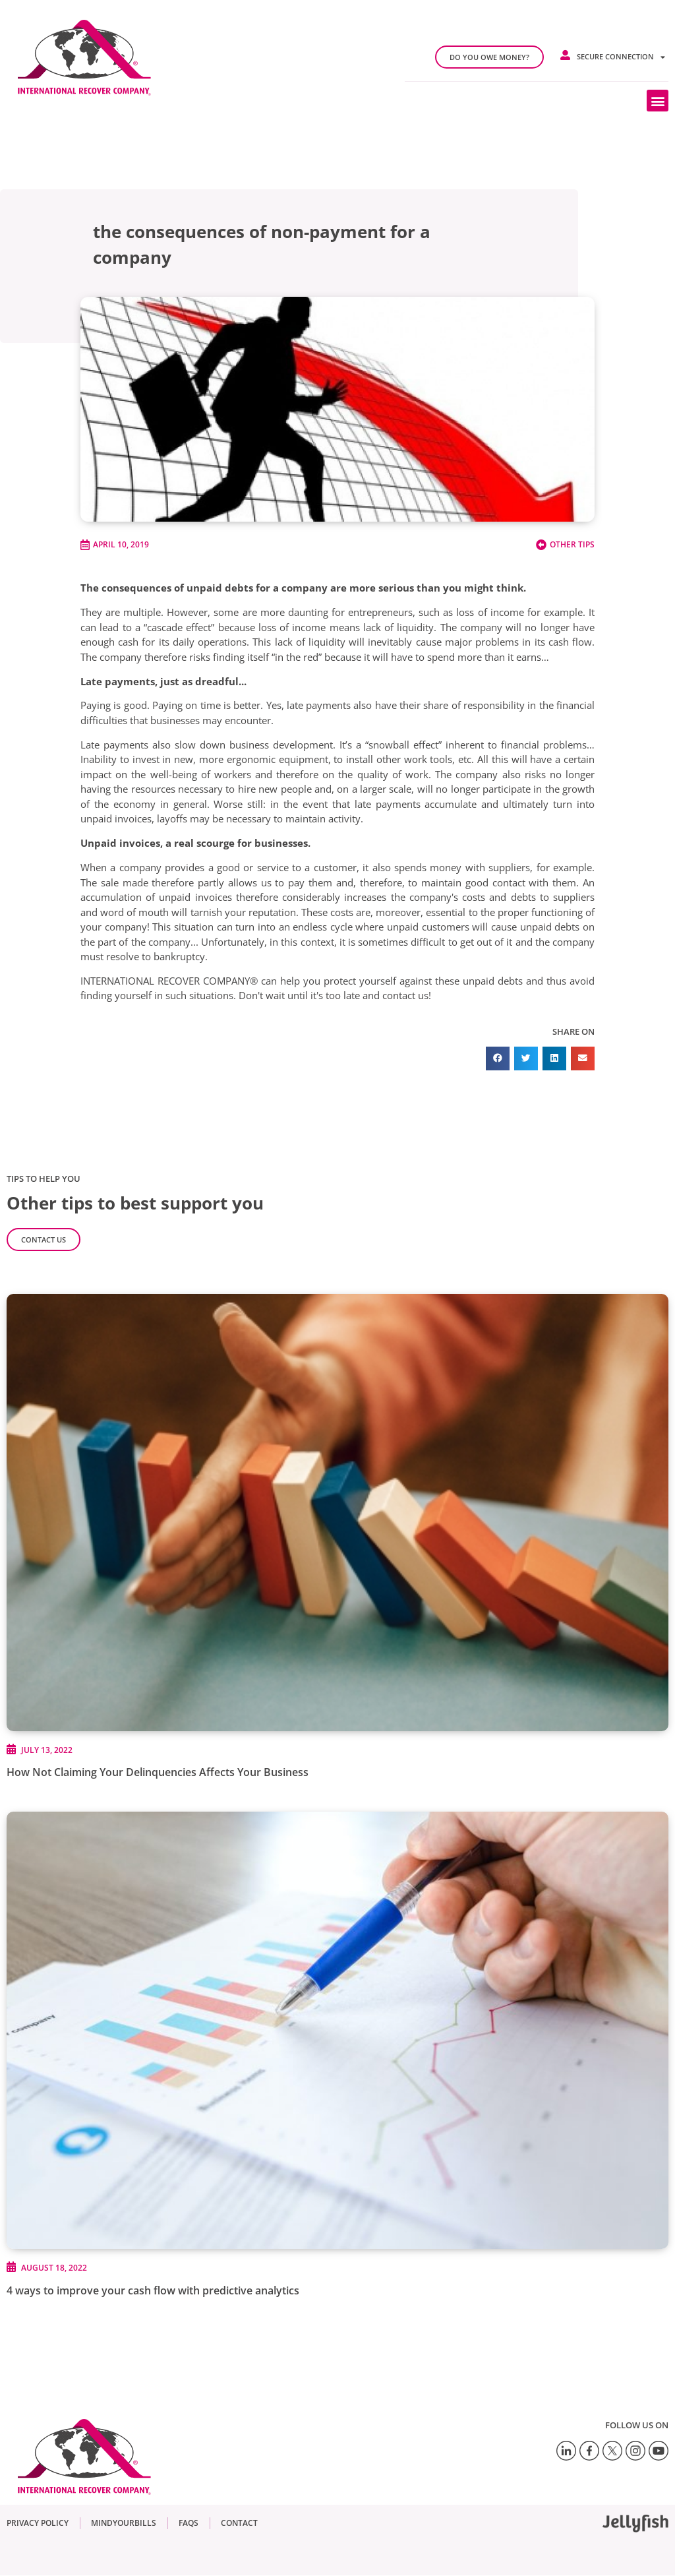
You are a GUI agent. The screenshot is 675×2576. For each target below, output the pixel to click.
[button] (657, 100)
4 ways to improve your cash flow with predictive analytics (153, 2290)
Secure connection (621, 57)
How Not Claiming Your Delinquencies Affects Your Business (157, 1772)
